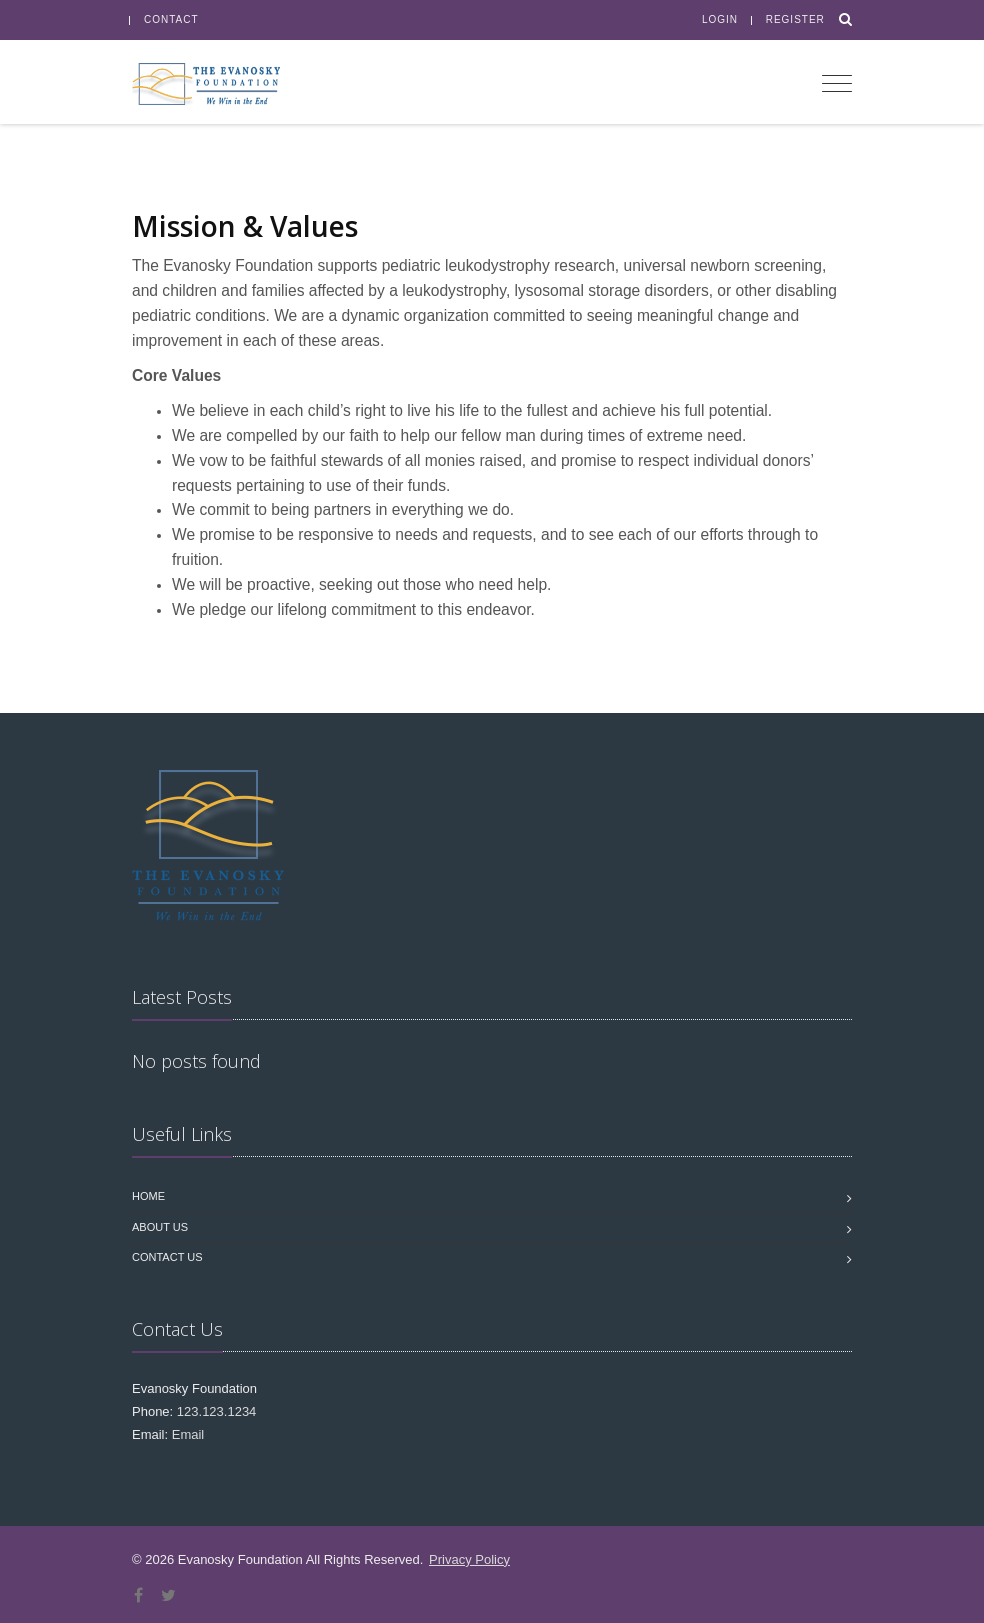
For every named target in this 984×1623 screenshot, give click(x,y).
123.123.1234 (217, 1411)
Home (148, 1196)
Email (188, 1434)
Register (795, 19)
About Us (160, 1227)
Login (720, 19)
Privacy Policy (469, 1559)
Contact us (167, 1257)
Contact (171, 19)
